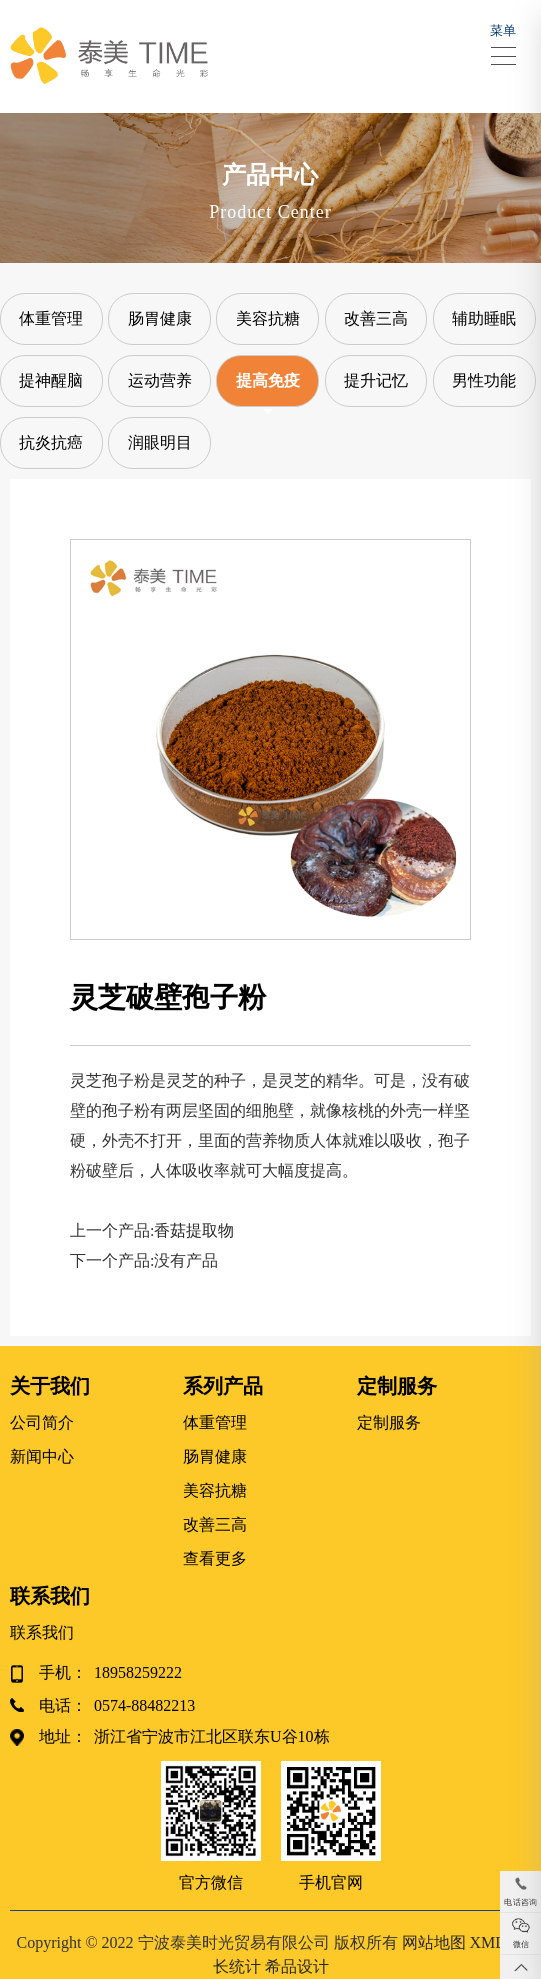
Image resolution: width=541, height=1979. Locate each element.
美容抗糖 (268, 318)
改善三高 (376, 318)
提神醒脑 (51, 380)
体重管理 (51, 318)
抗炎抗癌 (51, 442)
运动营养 (160, 380)
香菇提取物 (194, 1230)
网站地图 (434, 1942)
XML (487, 1942)
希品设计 (297, 1966)
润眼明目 (160, 442)
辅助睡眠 (484, 318)
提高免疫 (268, 380)
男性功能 (484, 380)
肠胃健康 (160, 318)
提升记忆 (376, 380)
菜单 (503, 40)
